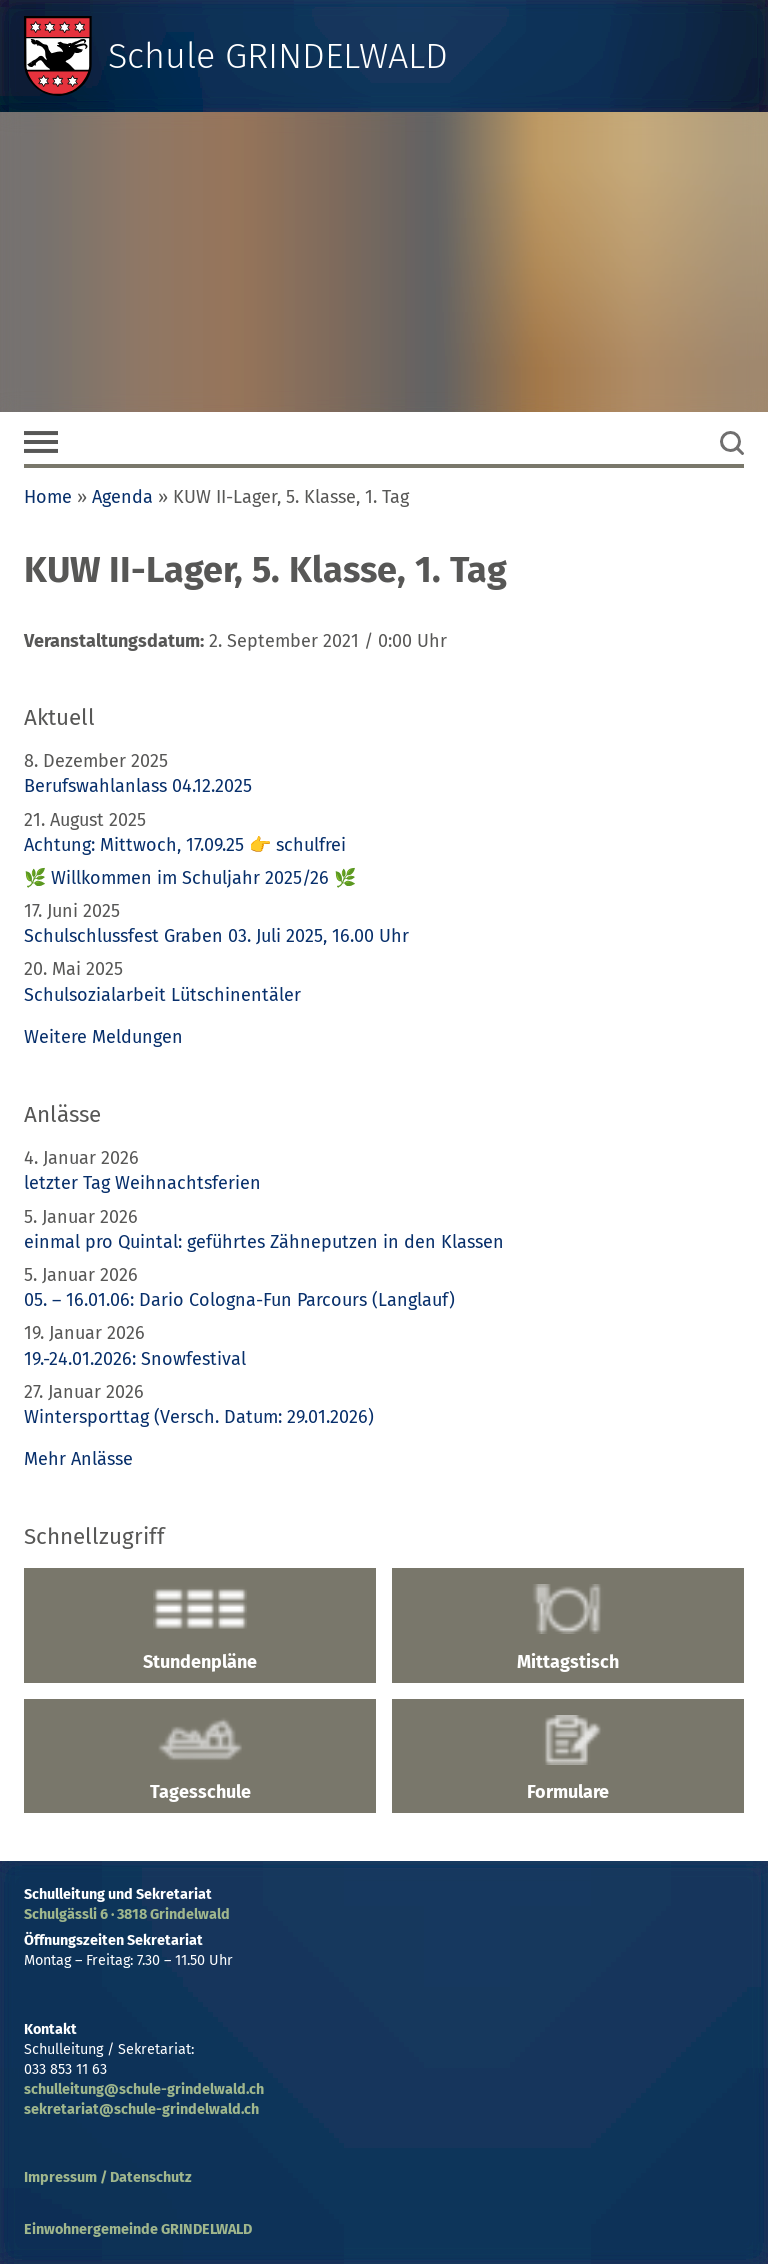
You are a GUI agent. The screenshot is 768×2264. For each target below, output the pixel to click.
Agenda (122, 497)
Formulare (568, 1759)
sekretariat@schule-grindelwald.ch (141, 2109)
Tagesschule (200, 1759)
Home (48, 497)
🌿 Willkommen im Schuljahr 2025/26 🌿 (190, 878)
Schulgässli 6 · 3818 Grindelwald (127, 1914)
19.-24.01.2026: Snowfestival (135, 1359)
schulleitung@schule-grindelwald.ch (144, 2089)
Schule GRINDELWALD (278, 56)
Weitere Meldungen (103, 1037)
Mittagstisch (568, 1628)
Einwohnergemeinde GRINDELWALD (138, 2229)
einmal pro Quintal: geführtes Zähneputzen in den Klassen (264, 1242)
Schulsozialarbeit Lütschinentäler (162, 995)
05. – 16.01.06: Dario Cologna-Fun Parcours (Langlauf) (239, 1300)
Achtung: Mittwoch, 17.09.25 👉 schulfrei (185, 845)
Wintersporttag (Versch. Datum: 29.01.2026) (199, 1417)
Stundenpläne (200, 1628)
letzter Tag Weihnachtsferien (142, 1183)
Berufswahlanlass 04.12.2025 (138, 786)
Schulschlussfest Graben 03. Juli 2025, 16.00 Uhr (216, 936)
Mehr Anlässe (78, 1459)
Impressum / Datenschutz (108, 2177)
